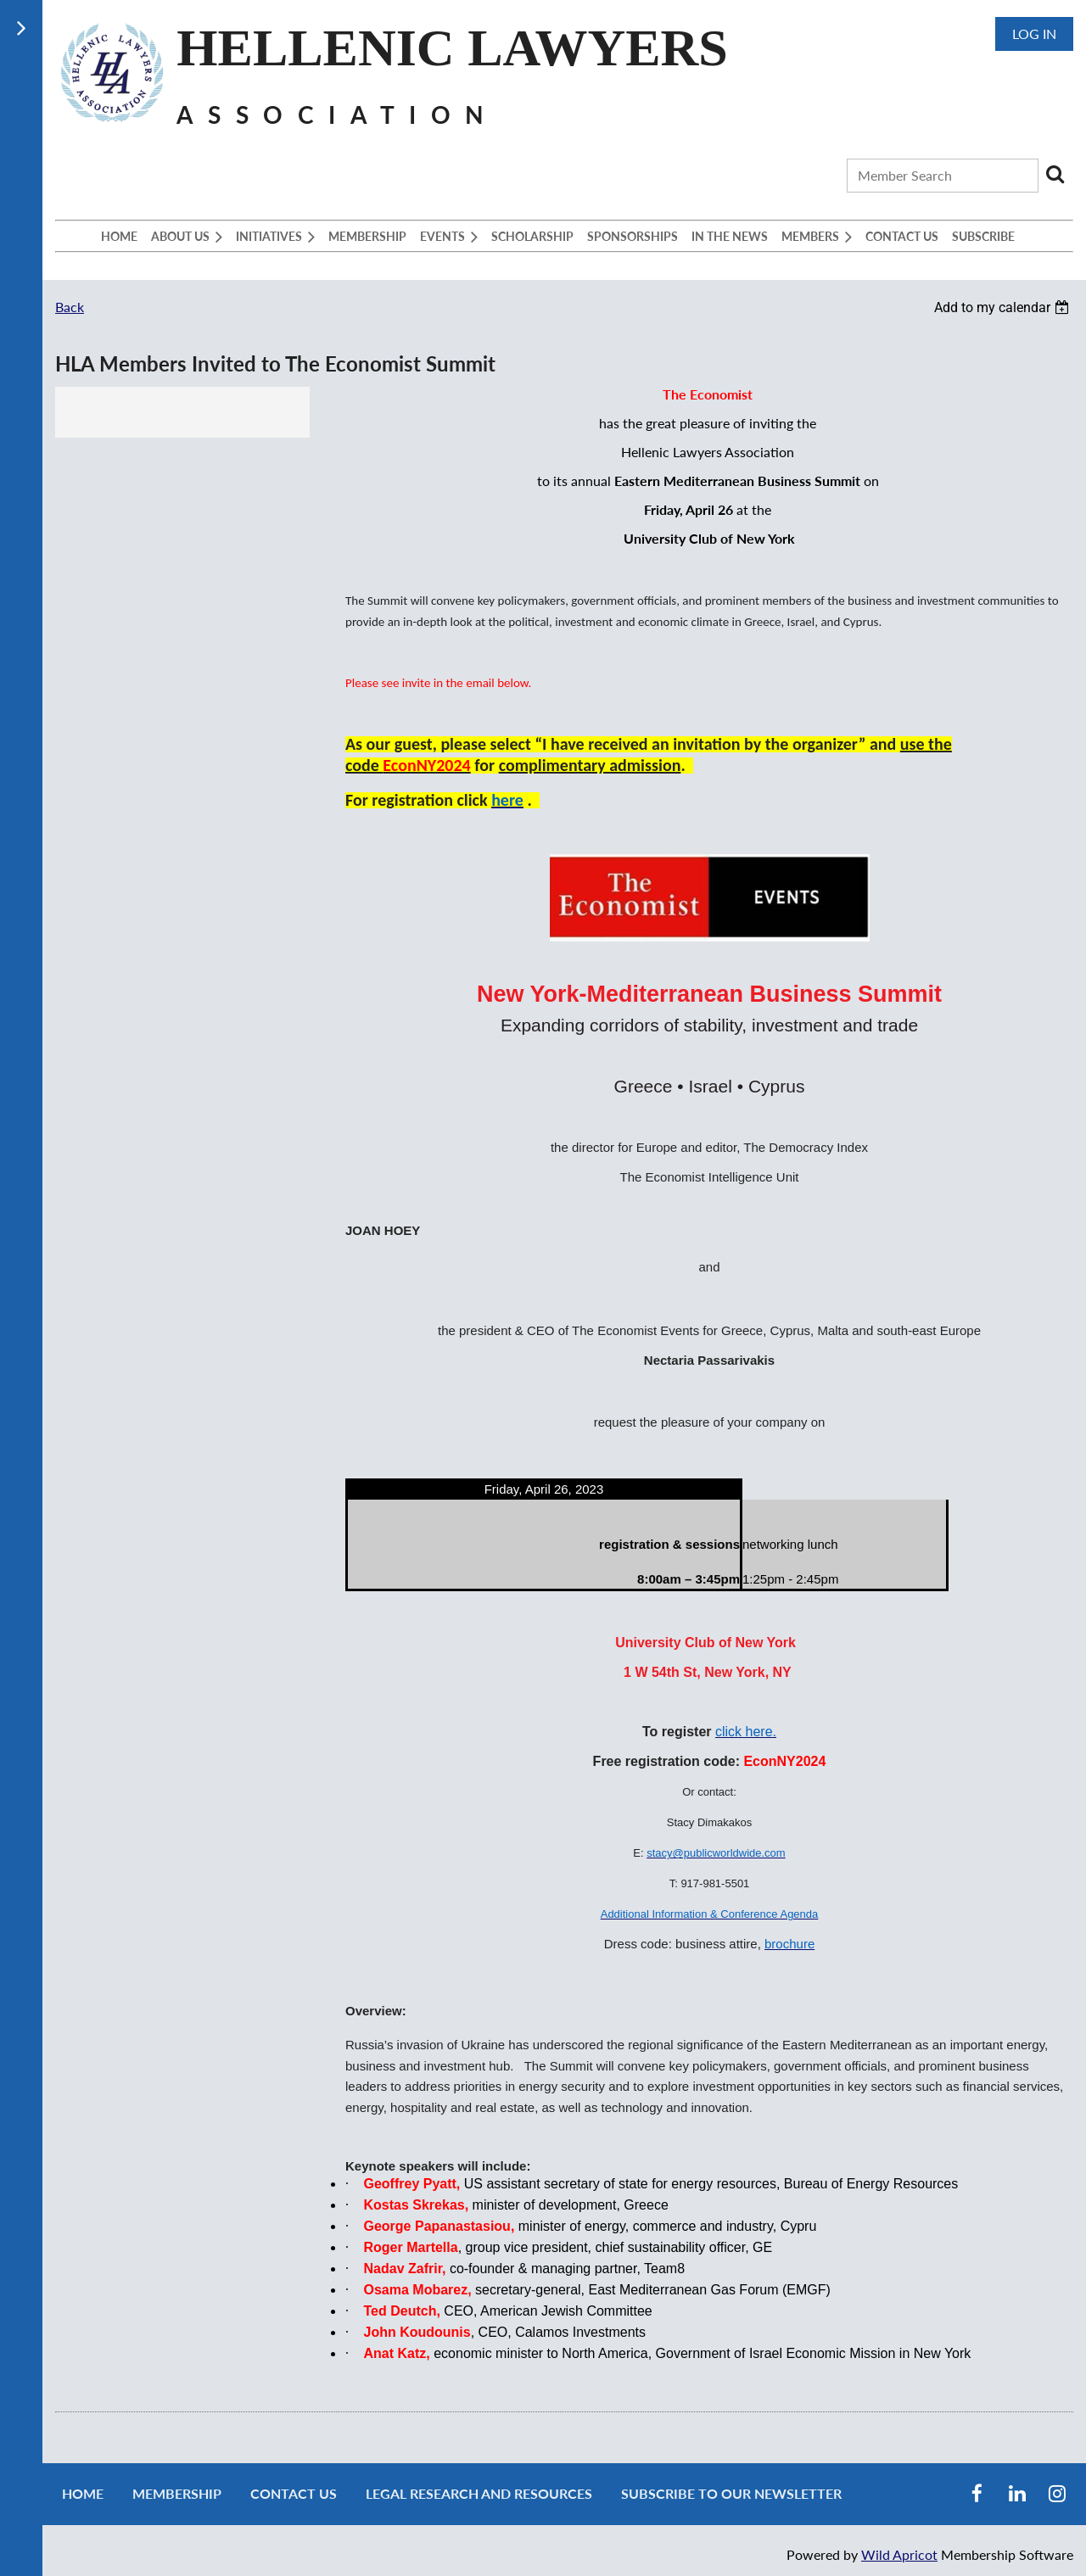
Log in (1034, 33)
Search (1054, 174)
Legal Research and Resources (479, 2493)
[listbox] (1003, 307)
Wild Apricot (899, 2554)
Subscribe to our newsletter (731, 2493)
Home (83, 2493)
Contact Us (293, 2493)
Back (69, 307)
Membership (176, 2493)
